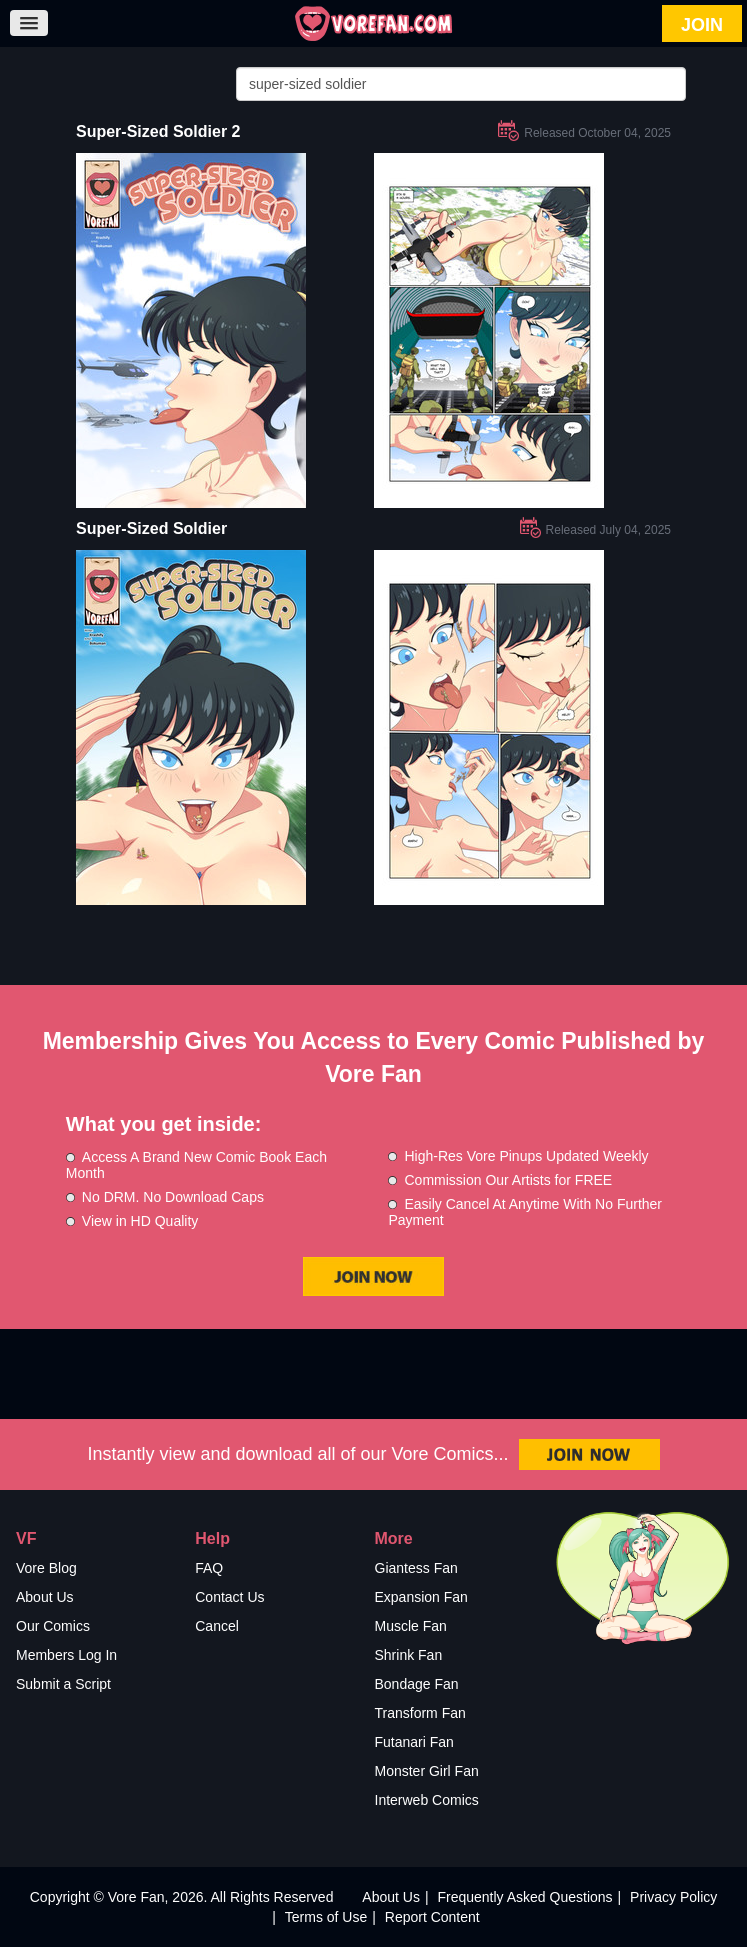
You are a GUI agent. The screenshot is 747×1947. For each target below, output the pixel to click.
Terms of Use (326, 1917)
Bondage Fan (417, 1684)
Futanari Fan (414, 1742)
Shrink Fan (409, 1655)
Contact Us (229, 1597)
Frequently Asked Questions (524, 1897)
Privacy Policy (673, 1897)
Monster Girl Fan (427, 1771)
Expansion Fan (421, 1597)
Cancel (217, 1626)
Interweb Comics (427, 1800)
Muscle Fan (411, 1626)
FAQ (209, 1568)
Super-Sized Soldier (151, 528)
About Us (45, 1597)
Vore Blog (46, 1568)
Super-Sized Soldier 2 (158, 131)
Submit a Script (63, 1684)
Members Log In (66, 1655)
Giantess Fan (416, 1568)
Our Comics (53, 1626)
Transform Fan (420, 1713)
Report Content (432, 1917)
